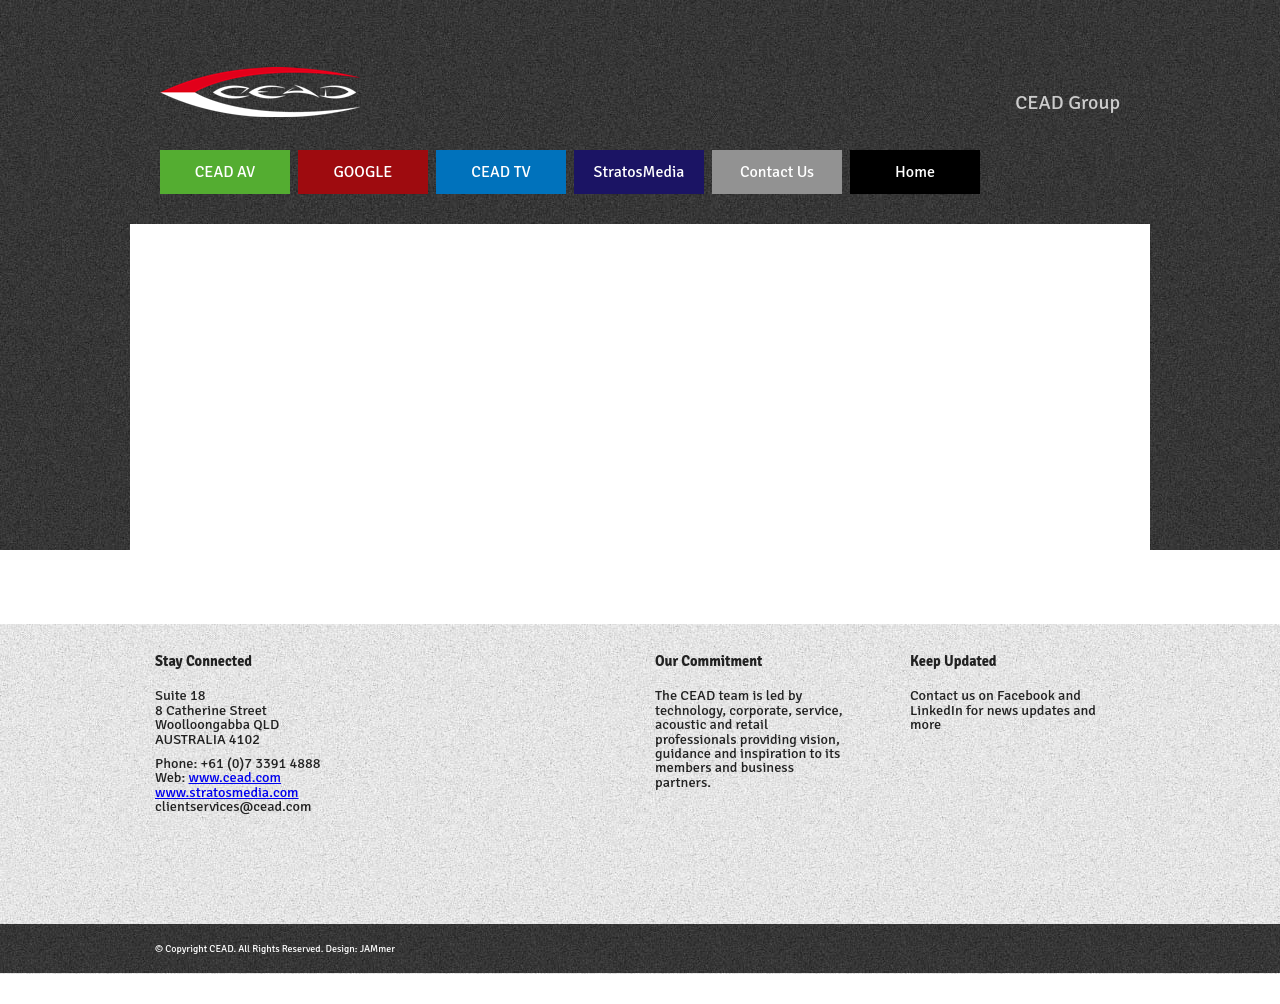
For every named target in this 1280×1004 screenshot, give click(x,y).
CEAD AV (225, 172)
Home (915, 172)
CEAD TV (500, 172)
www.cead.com (235, 777)
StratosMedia (639, 172)
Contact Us (777, 172)
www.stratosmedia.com (227, 792)
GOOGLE (363, 172)
